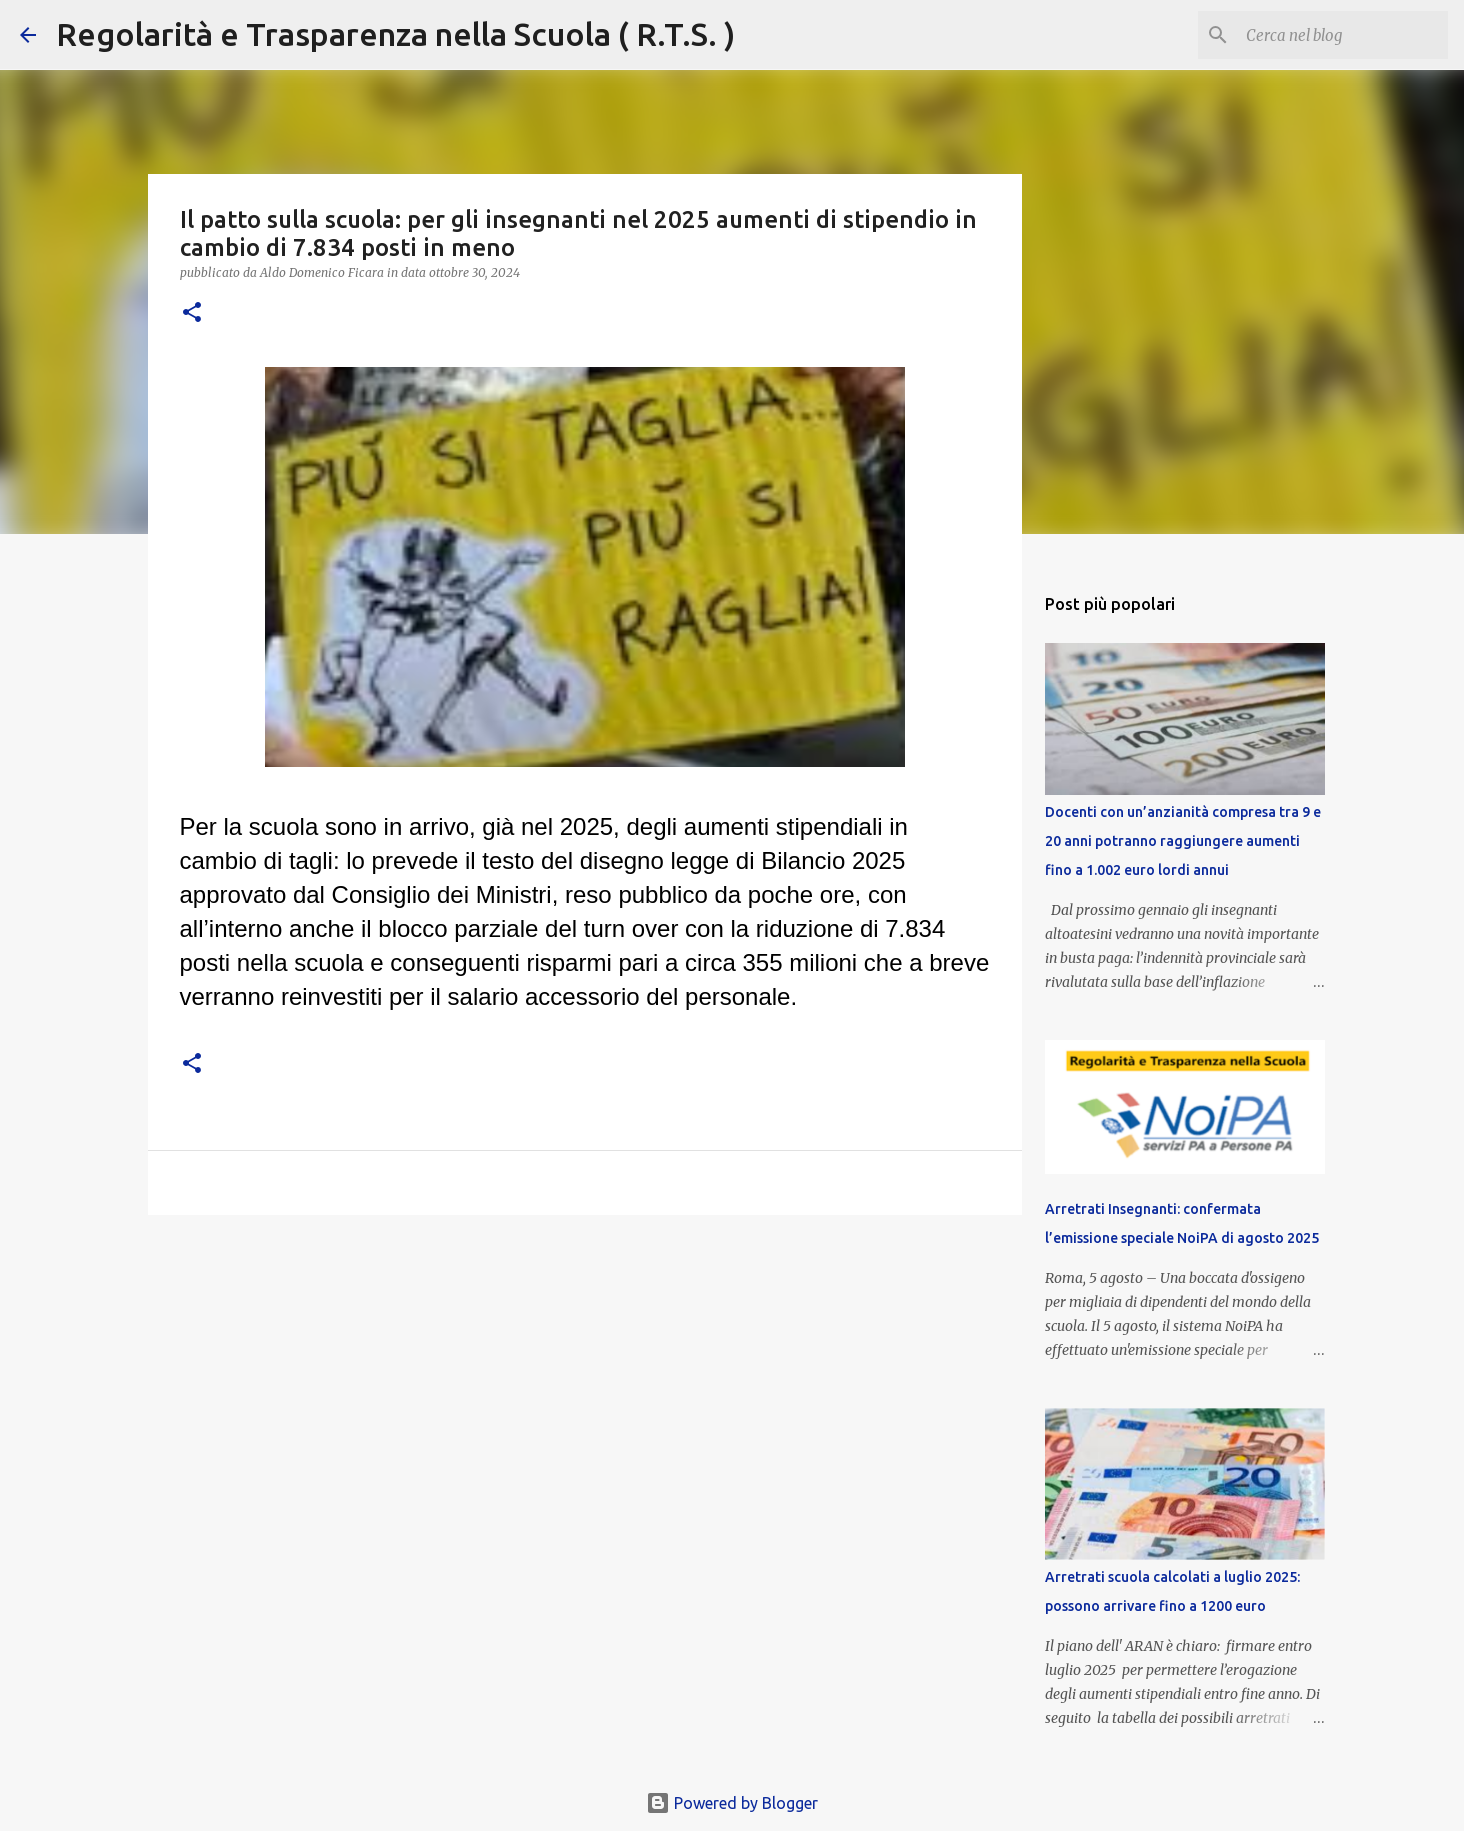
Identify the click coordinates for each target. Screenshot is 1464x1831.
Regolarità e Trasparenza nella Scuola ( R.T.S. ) (395, 34)
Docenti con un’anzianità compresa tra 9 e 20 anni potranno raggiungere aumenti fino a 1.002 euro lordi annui (1183, 841)
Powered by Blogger (732, 1803)
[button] (192, 313)
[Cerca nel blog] (1343, 35)
